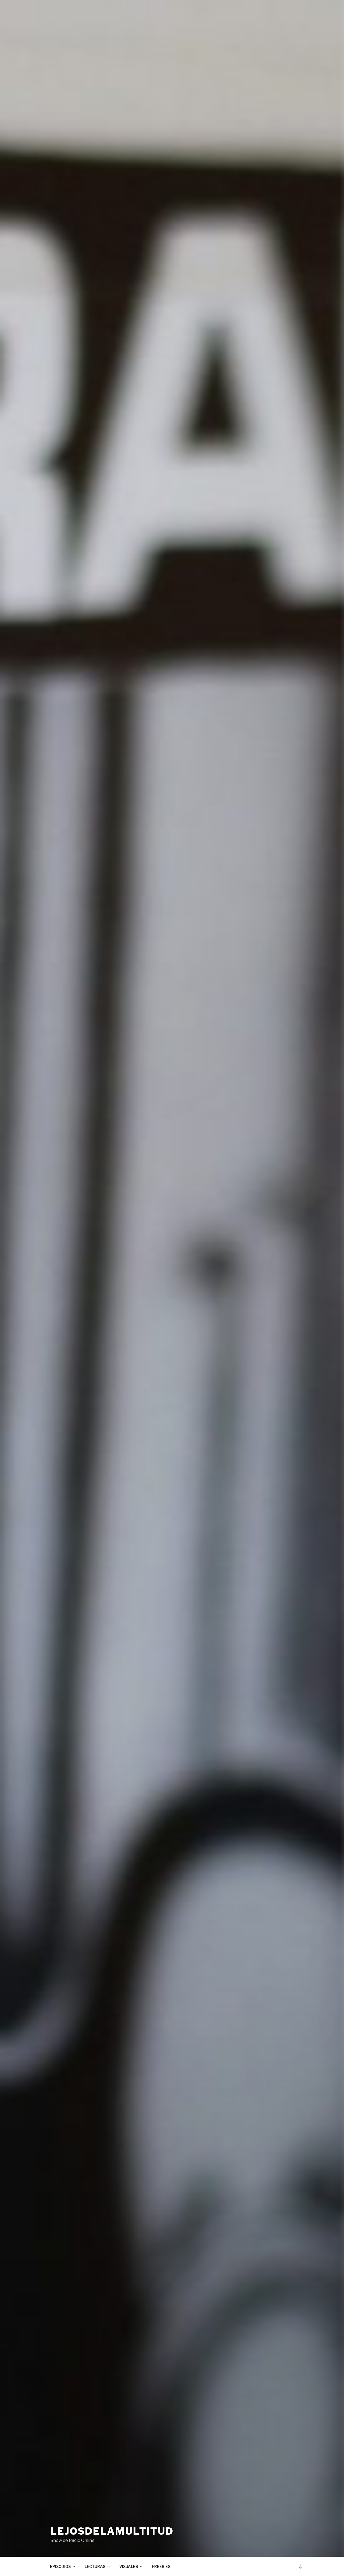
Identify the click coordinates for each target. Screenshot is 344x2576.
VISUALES (131, 2566)
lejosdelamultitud (112, 2531)
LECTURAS (97, 2566)
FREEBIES (161, 2566)
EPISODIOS (63, 2566)
